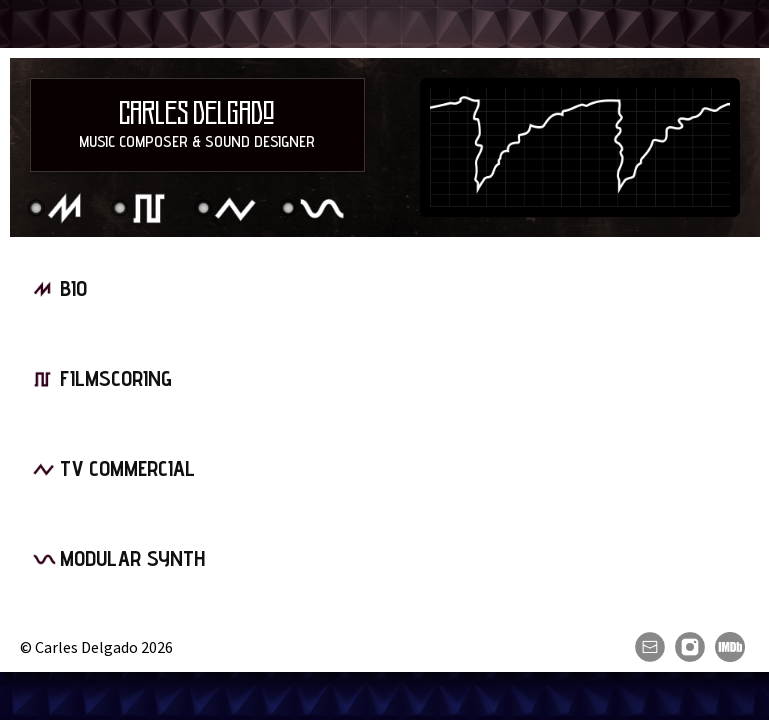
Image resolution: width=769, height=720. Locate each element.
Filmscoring (144, 209)
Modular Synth (313, 209)
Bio (60, 209)
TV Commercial (228, 209)
